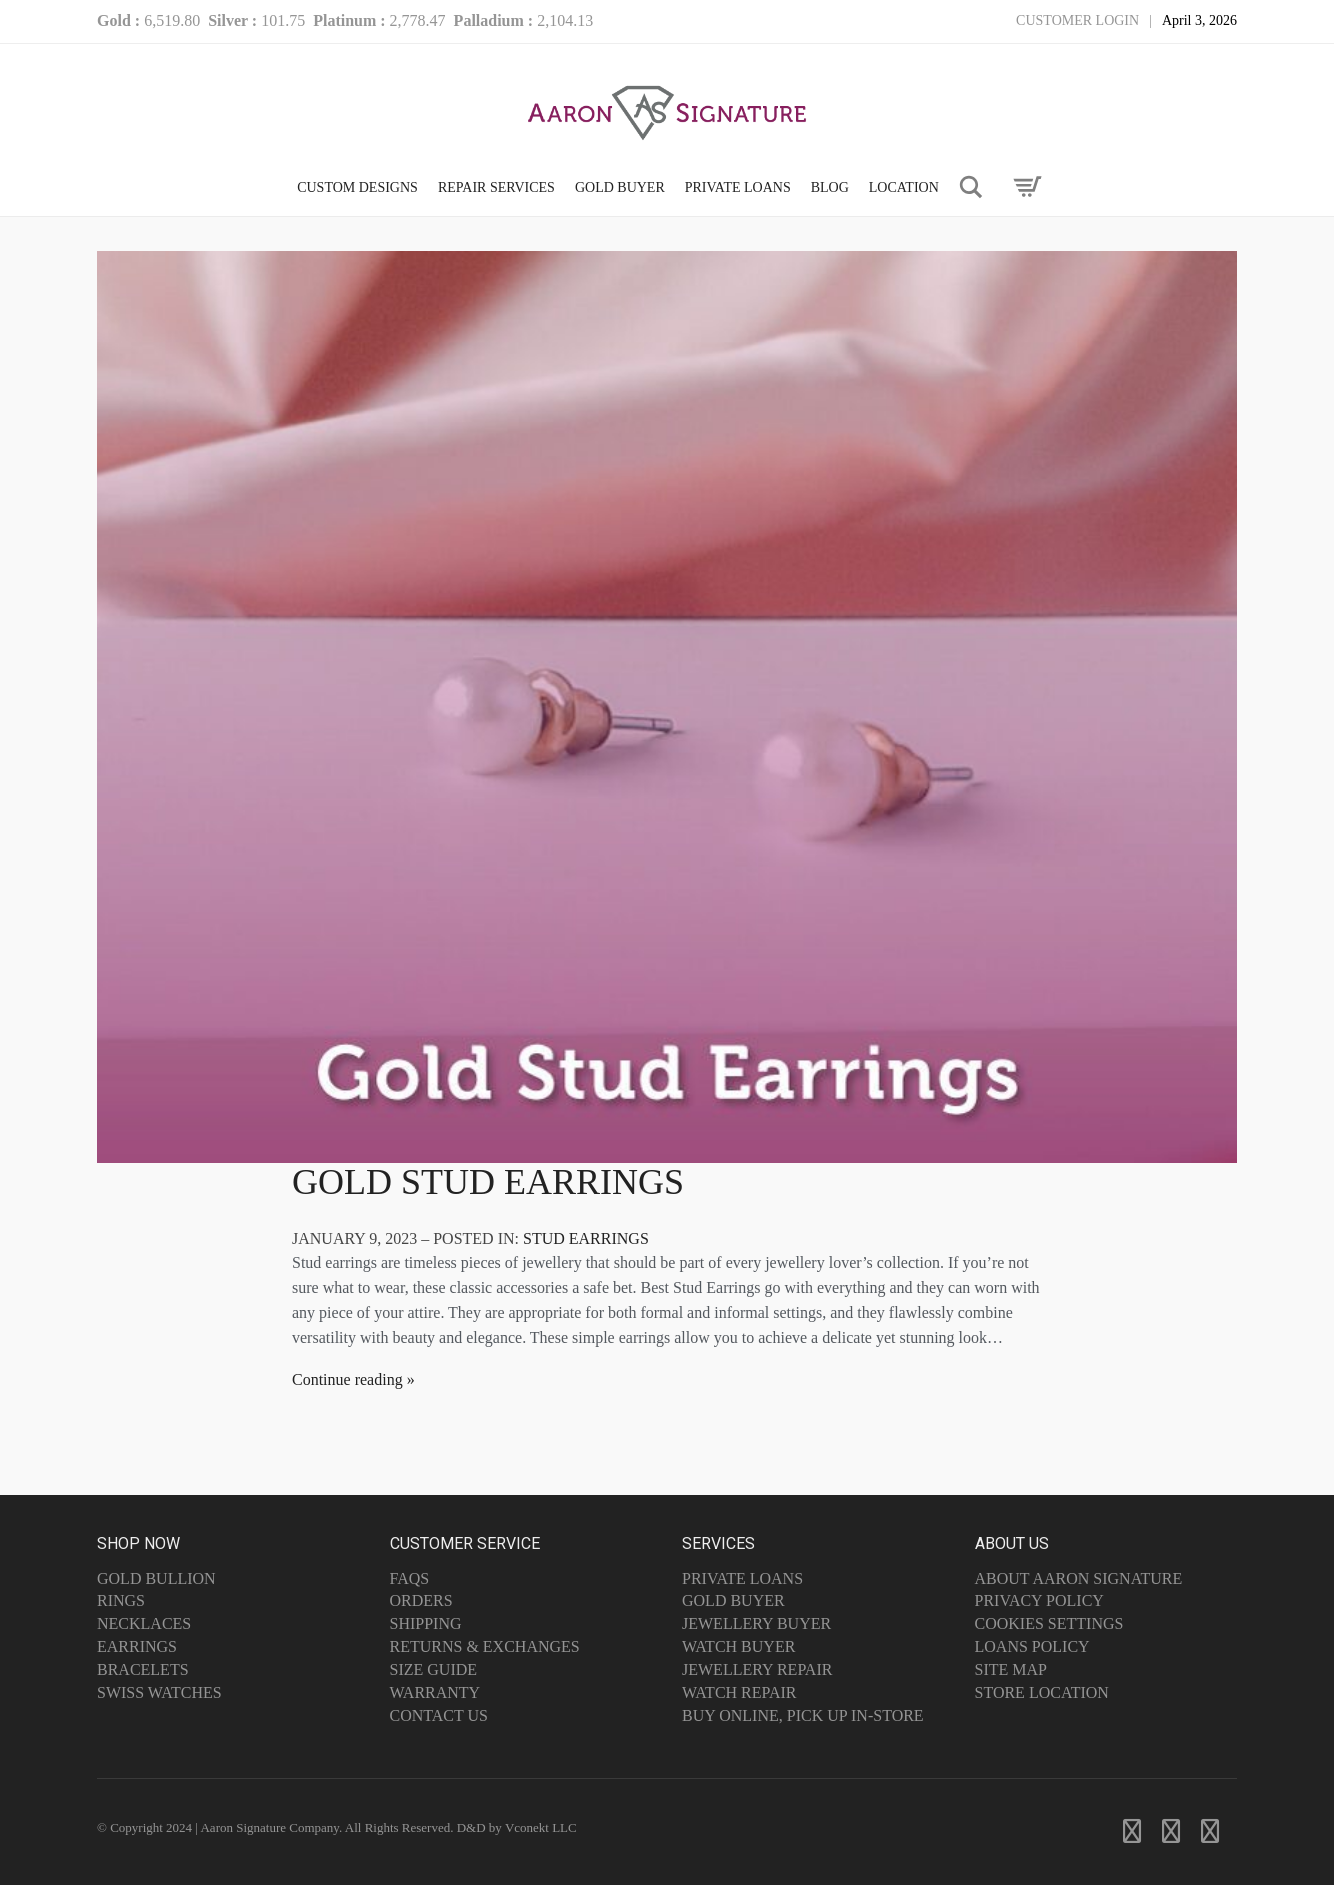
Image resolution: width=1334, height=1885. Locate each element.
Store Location (1042, 1692)
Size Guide (434, 1669)
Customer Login (1077, 20)
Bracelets (143, 1669)
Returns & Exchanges (485, 1646)
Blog (830, 187)
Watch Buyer (738, 1646)
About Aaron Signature (1079, 1578)
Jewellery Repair (757, 1669)
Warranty (435, 1692)
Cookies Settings (1049, 1623)
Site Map (1011, 1669)
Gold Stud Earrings (488, 1182)
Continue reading (347, 1379)
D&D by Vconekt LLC (517, 1827)
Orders (421, 1600)
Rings (121, 1600)
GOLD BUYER (620, 187)
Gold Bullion (156, 1578)
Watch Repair (739, 1692)
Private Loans (742, 1578)
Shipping (426, 1623)
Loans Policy (1032, 1646)
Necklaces (144, 1623)
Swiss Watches (159, 1692)
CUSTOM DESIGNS (357, 187)
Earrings (137, 1646)
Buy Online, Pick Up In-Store (803, 1715)
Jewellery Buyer (756, 1623)
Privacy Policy (1039, 1600)
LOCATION (904, 187)
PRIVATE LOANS (738, 187)
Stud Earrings (586, 1238)
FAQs (410, 1578)
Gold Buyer (733, 1600)
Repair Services (496, 187)
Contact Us (439, 1715)
